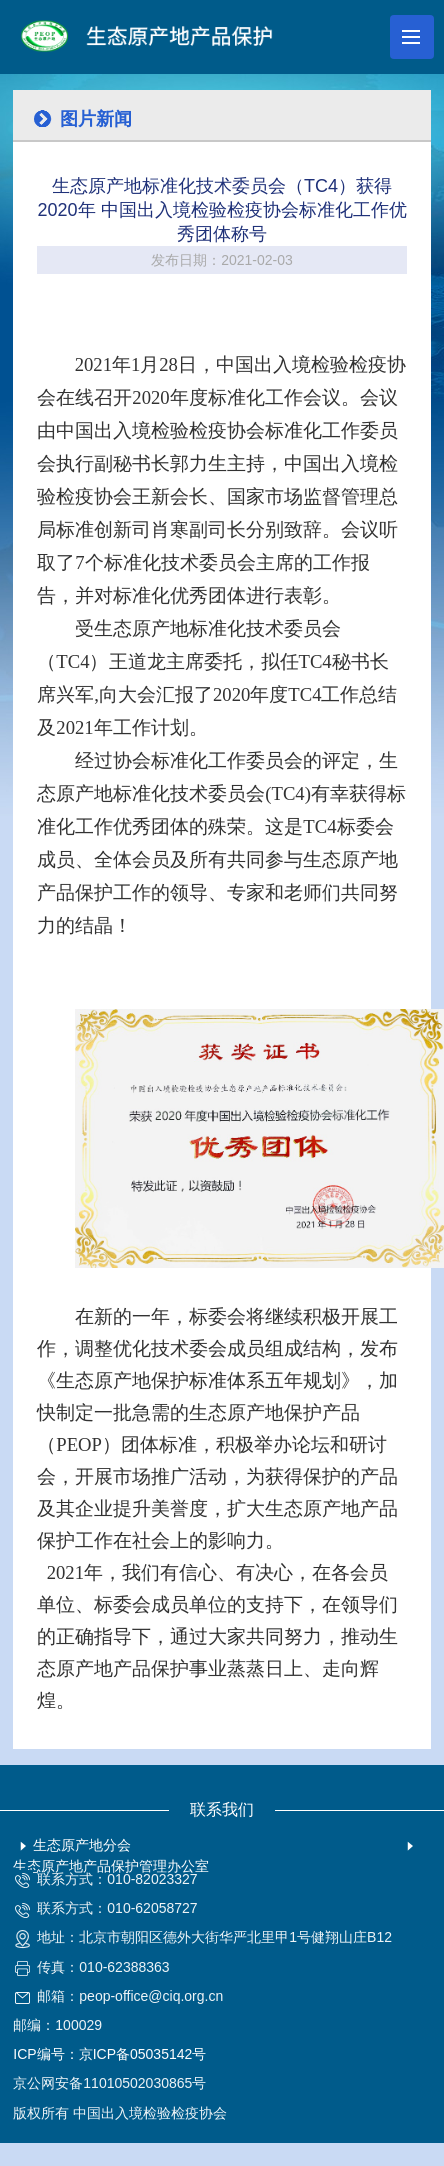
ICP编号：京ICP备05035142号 (109, 2054)
